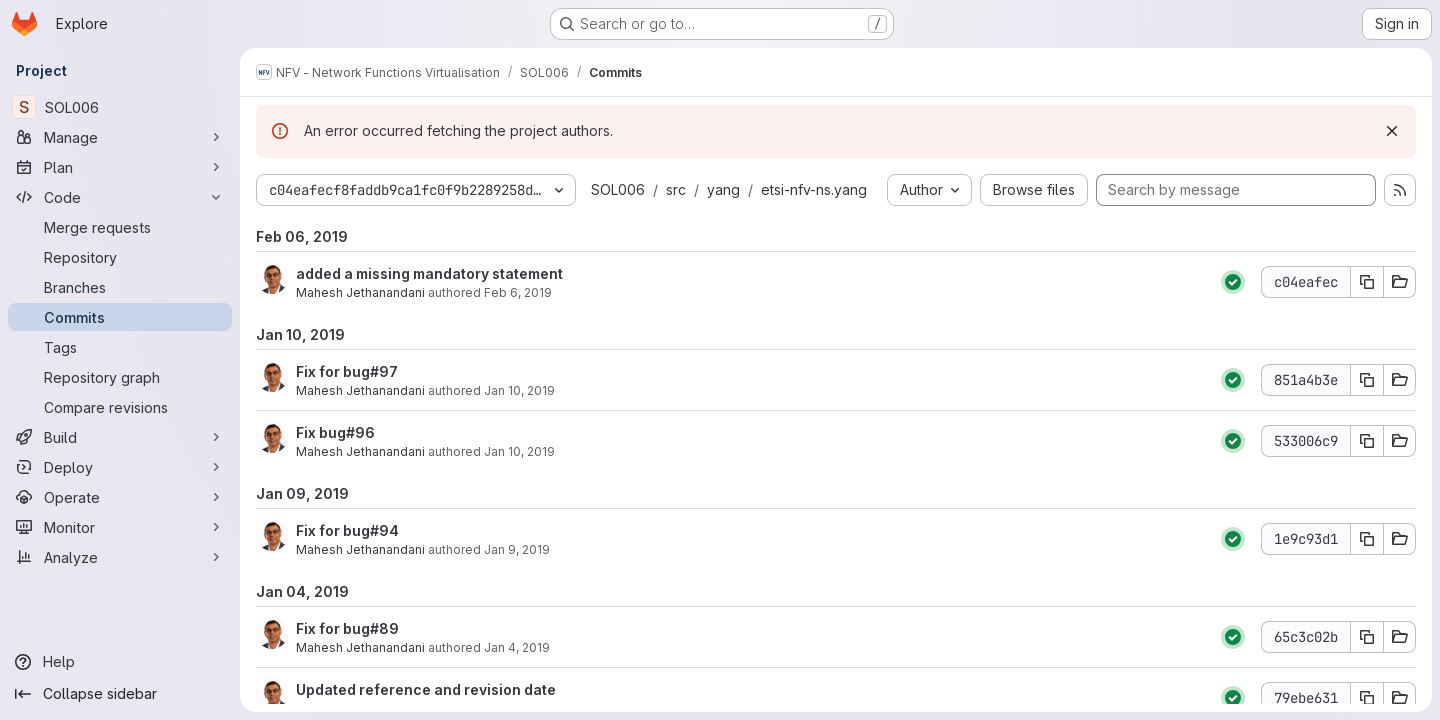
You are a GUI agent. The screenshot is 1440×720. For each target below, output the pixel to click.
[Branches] (120, 287)
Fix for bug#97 (347, 371)
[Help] (120, 662)
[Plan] (120, 167)
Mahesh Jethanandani (360, 292)
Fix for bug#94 (347, 530)
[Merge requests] (120, 227)
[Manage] (120, 137)
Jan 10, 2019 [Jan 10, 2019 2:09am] (519, 390)
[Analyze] (120, 557)
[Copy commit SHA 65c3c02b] (1367, 637)
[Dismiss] (1392, 131)
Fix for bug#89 (347, 628)
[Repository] (120, 257)
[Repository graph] (120, 377)
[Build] (120, 437)
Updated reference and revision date (426, 689)
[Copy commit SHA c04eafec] (1367, 282)
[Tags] (120, 347)
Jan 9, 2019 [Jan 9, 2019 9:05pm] (517, 549)
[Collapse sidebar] (120, 694)
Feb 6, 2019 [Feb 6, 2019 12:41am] (518, 292)
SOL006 (618, 189)
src (676, 189)
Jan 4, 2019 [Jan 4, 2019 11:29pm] (517, 647)
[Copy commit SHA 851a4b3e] (1367, 380)
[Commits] (120, 317)
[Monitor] (120, 527)
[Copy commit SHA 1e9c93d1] (1367, 539)
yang (723, 189)
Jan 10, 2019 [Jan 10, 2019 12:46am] (519, 451)
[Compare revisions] (120, 407)
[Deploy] (120, 467)
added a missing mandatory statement (429, 273)
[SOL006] (120, 107)
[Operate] (120, 497)
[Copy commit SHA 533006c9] (1367, 441)
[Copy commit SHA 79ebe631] (1367, 698)
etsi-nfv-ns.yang (814, 189)
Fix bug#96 (335, 432)
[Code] (120, 197)
